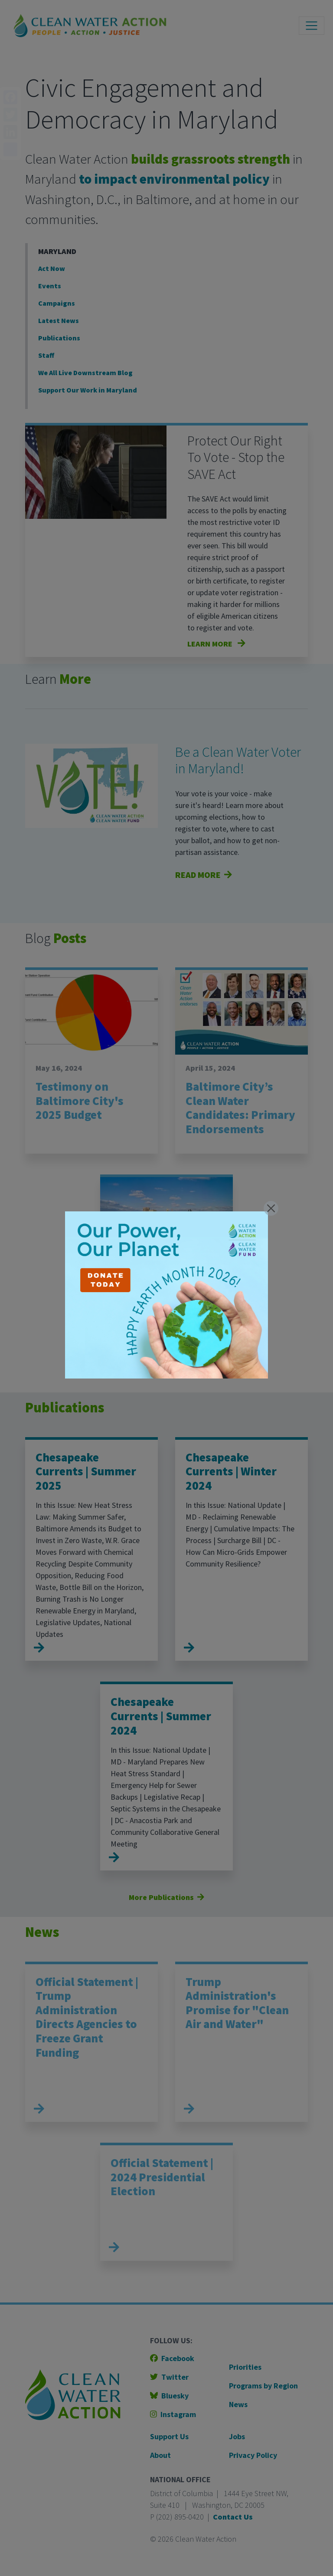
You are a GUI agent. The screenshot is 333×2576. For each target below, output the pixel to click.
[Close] (271, 1208)
